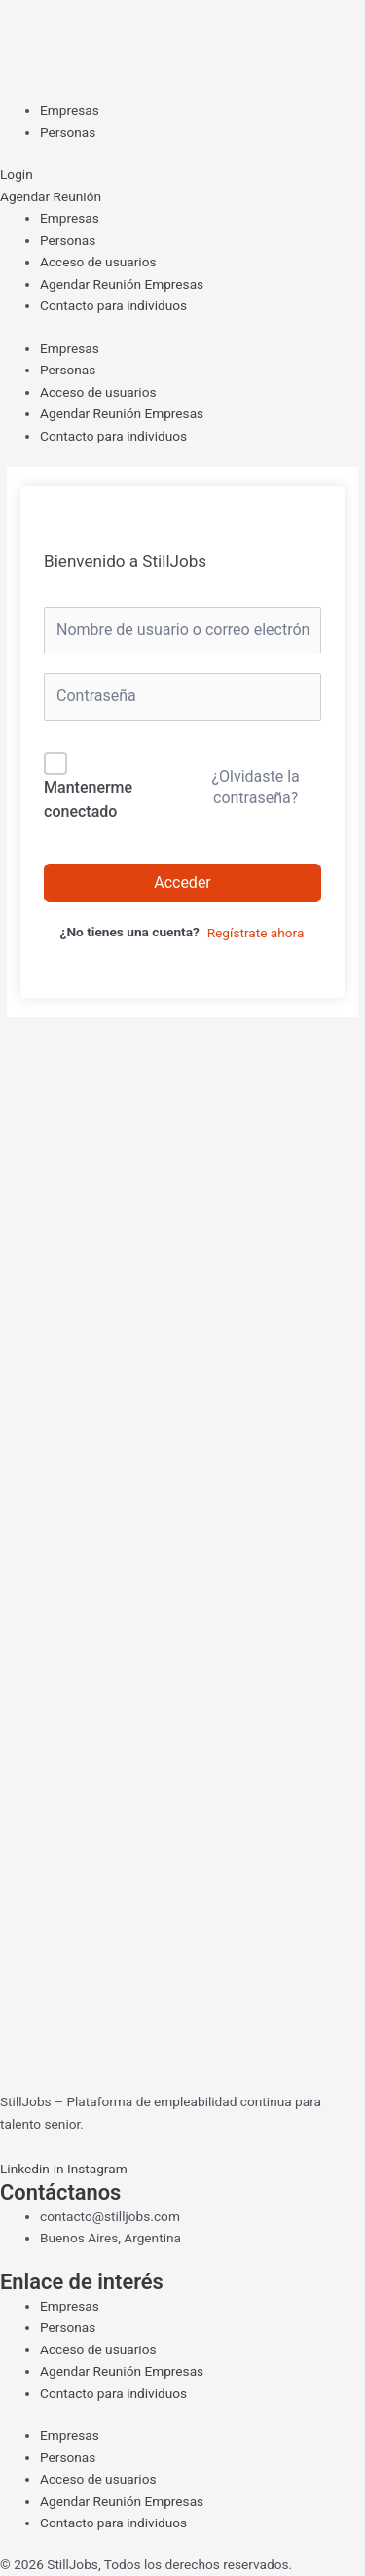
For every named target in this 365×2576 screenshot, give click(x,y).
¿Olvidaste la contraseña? (255, 787)
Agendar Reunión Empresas (121, 284)
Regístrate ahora (256, 932)
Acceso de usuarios (98, 261)
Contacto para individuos (113, 305)
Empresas (69, 218)
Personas (67, 240)
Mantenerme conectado (88, 800)
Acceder (182, 882)
